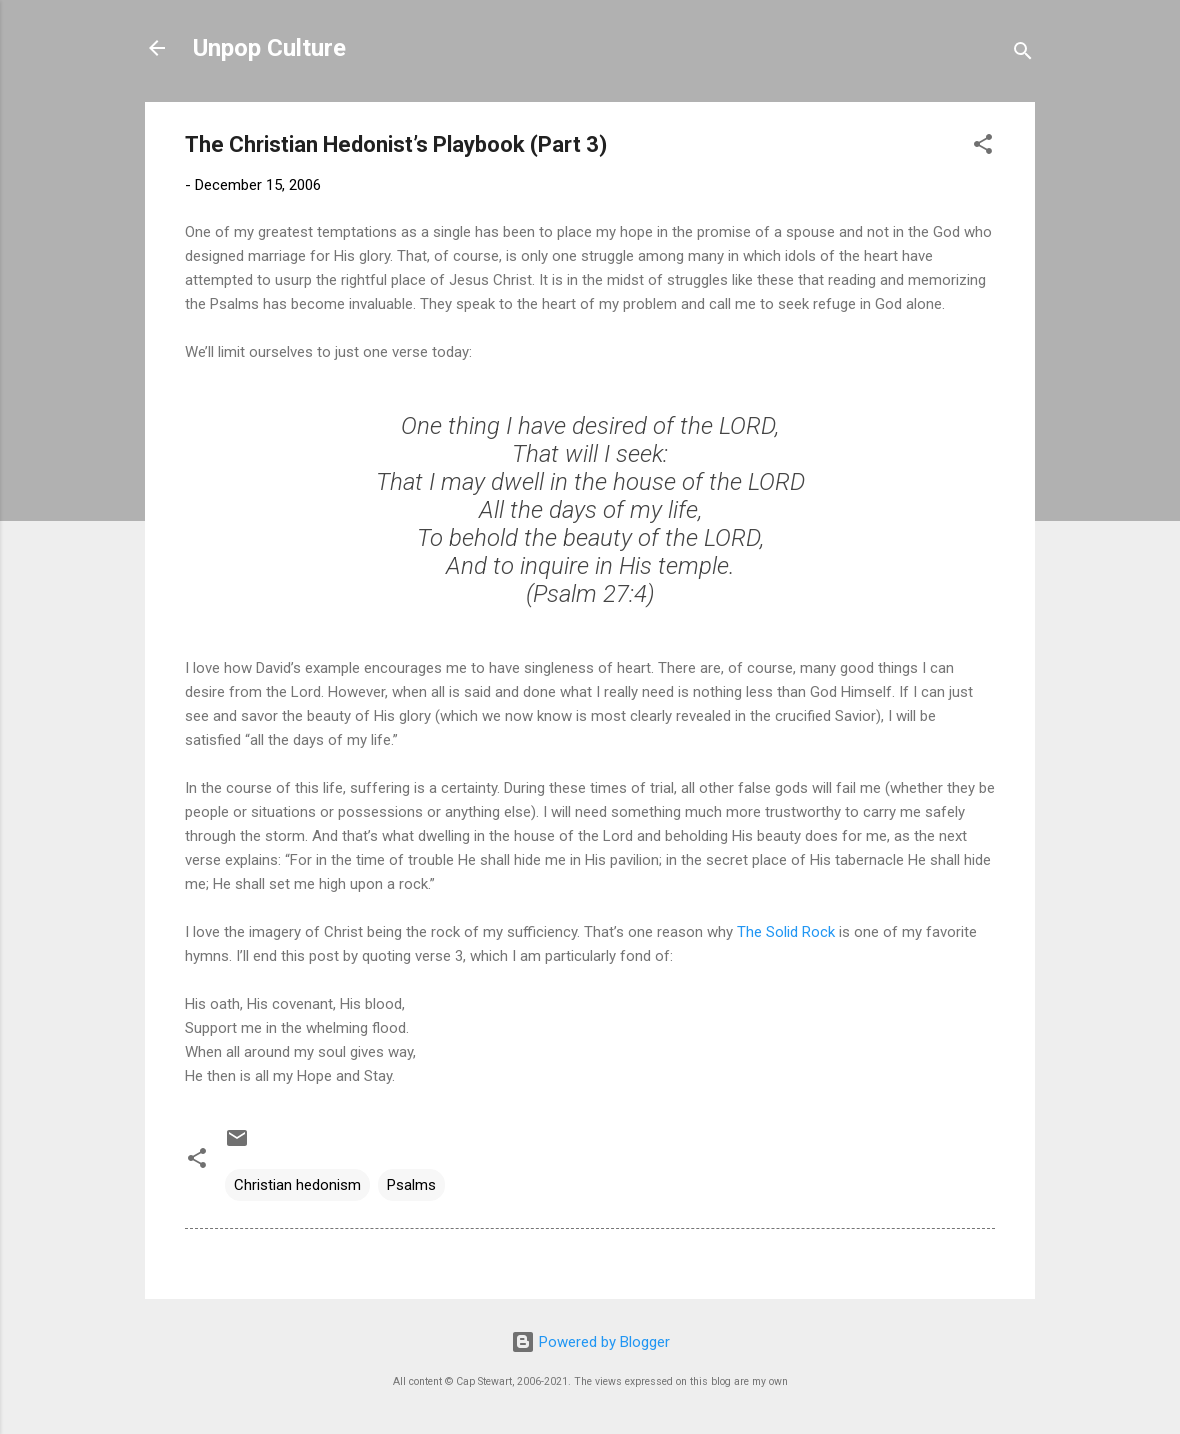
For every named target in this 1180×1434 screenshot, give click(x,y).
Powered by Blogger (590, 1342)
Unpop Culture (269, 48)
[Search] (1023, 54)
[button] (983, 147)
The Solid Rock (786, 932)
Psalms (411, 1185)
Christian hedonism (297, 1185)
